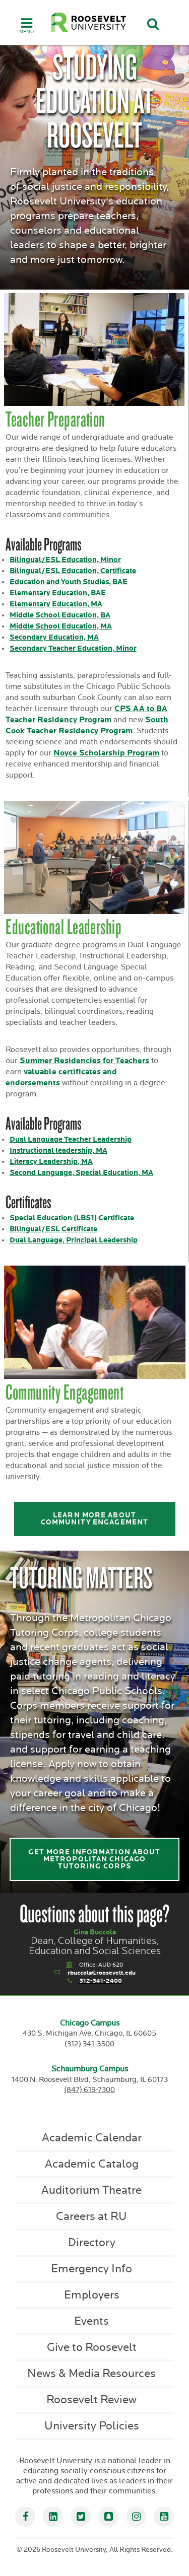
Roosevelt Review (91, 2399)
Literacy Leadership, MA (51, 1161)
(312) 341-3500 (89, 2044)
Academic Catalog (92, 2164)
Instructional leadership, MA (58, 1150)
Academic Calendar (92, 2137)
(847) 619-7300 (89, 2089)
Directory (91, 2242)
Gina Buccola (95, 1932)
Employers (91, 2295)
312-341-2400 (101, 1981)
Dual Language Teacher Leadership (71, 1139)
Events (91, 2321)
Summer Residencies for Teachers (84, 1061)
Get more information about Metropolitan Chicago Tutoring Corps (94, 1859)
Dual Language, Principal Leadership (74, 1240)
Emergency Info (91, 2268)
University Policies (91, 2425)
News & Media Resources (91, 2373)
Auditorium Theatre (91, 2190)
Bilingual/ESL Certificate (53, 1229)
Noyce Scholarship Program (106, 753)
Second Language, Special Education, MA (81, 1172)
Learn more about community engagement (94, 1518)
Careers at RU (91, 2216)
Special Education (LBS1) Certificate (72, 1218)
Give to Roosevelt (92, 2347)
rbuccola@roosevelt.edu (102, 1973)
